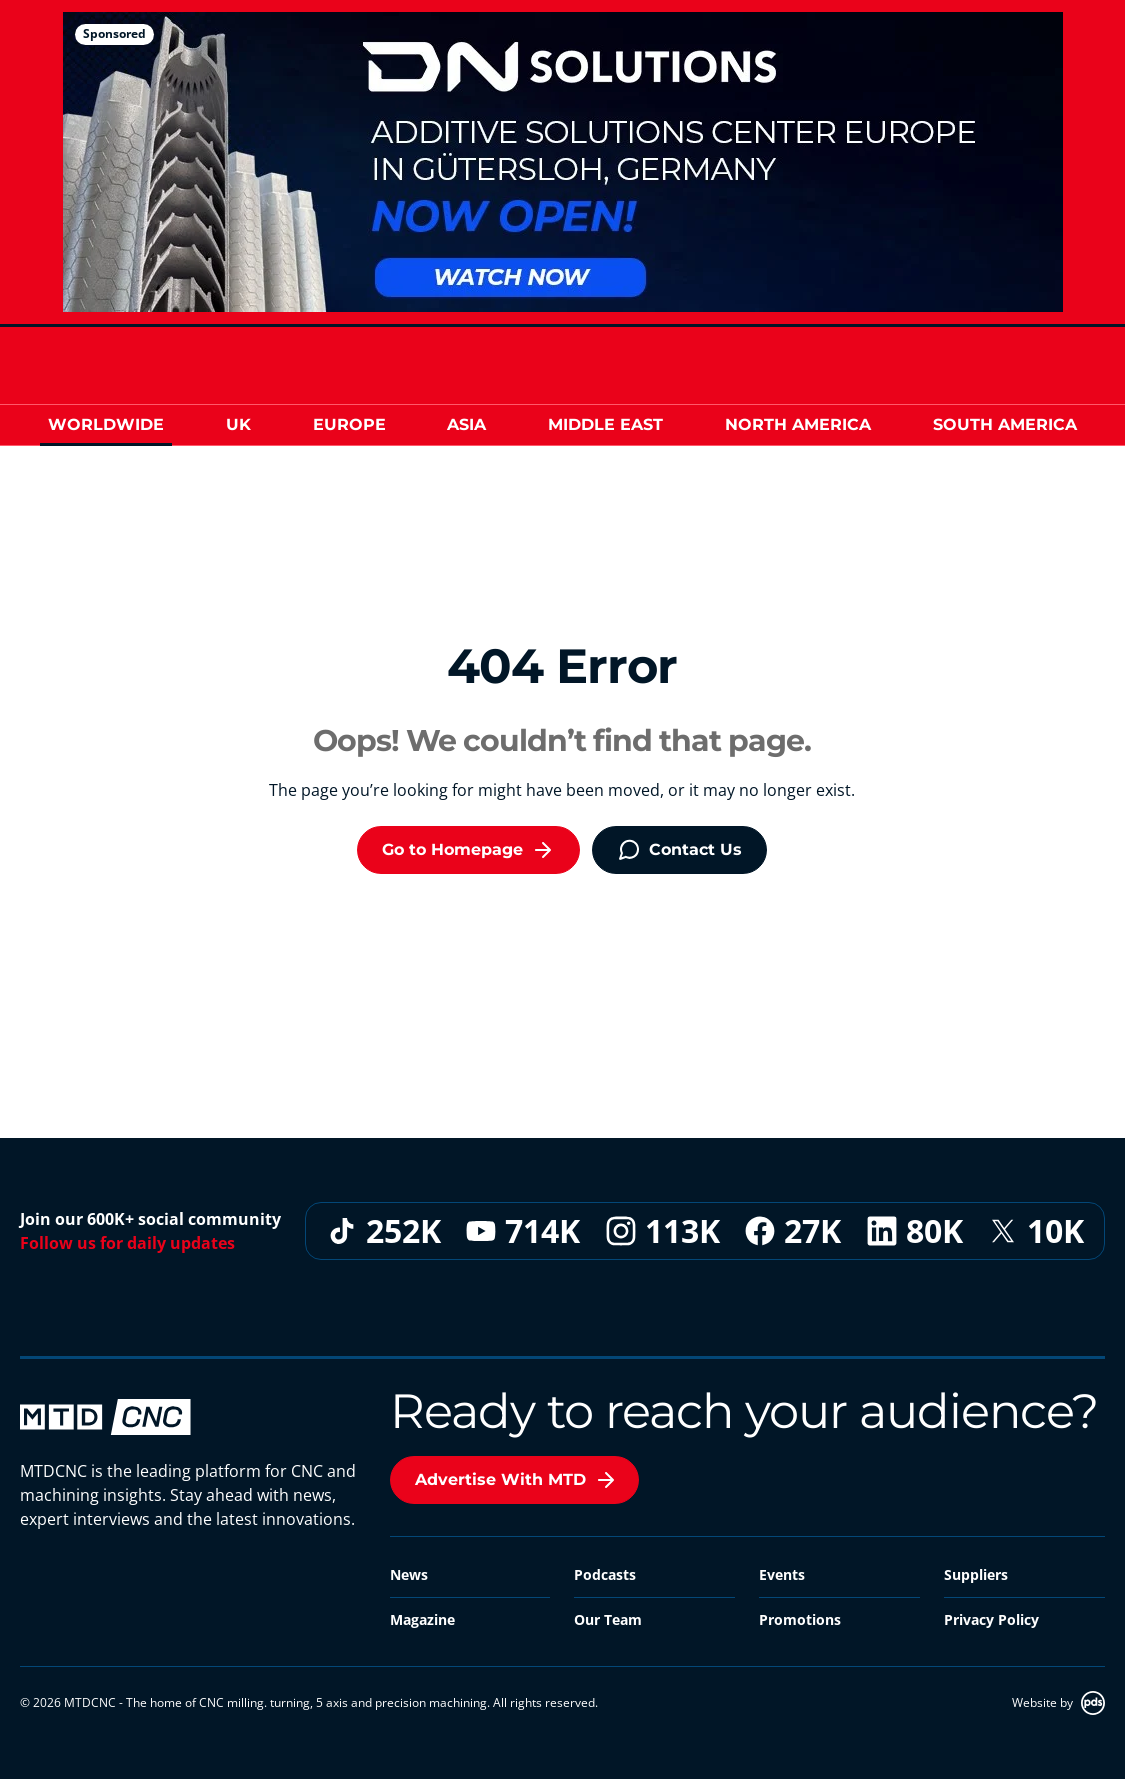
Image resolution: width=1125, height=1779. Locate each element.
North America (798, 424)
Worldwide (106, 424)
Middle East (605, 424)
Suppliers (976, 1574)
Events (782, 1574)
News (409, 1574)
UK (238, 424)
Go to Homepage (468, 850)
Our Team (608, 1619)
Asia (466, 424)
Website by (1058, 1703)
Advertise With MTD (516, 1480)
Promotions (800, 1619)
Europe (349, 424)
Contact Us (679, 850)
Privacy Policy (991, 1619)
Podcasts (605, 1574)
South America (1005, 424)
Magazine (422, 1619)
